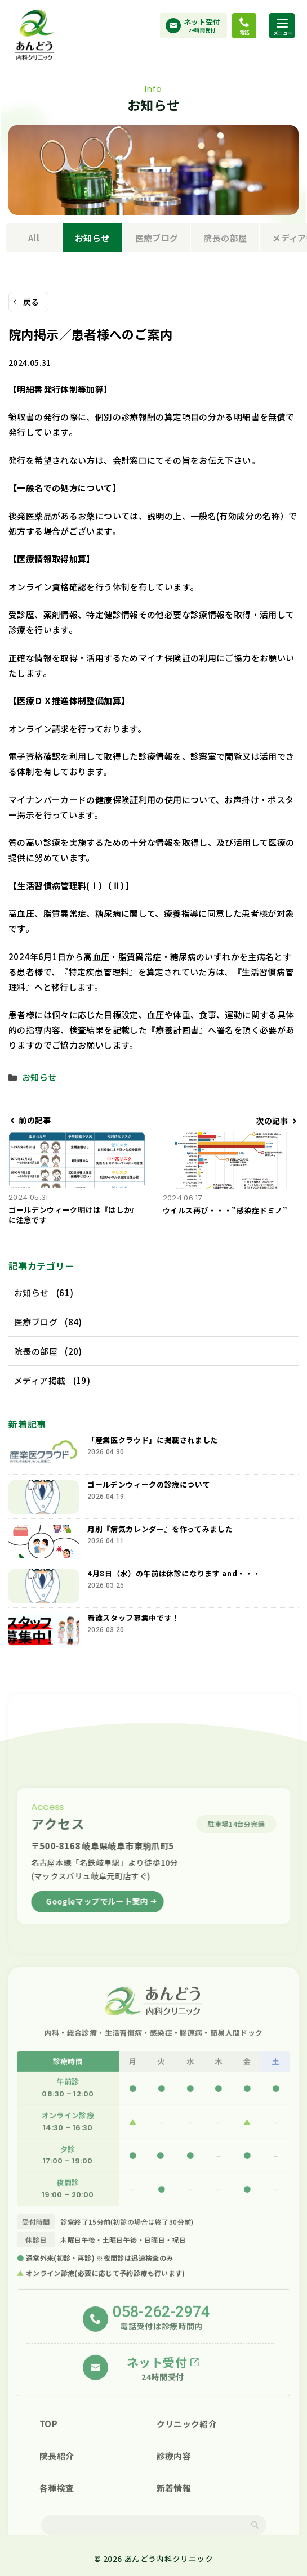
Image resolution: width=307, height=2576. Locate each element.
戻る (31, 301)
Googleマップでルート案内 (97, 1907)
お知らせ (92, 238)
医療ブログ (157, 238)
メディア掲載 (39, 1380)
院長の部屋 (225, 238)
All (33, 238)
